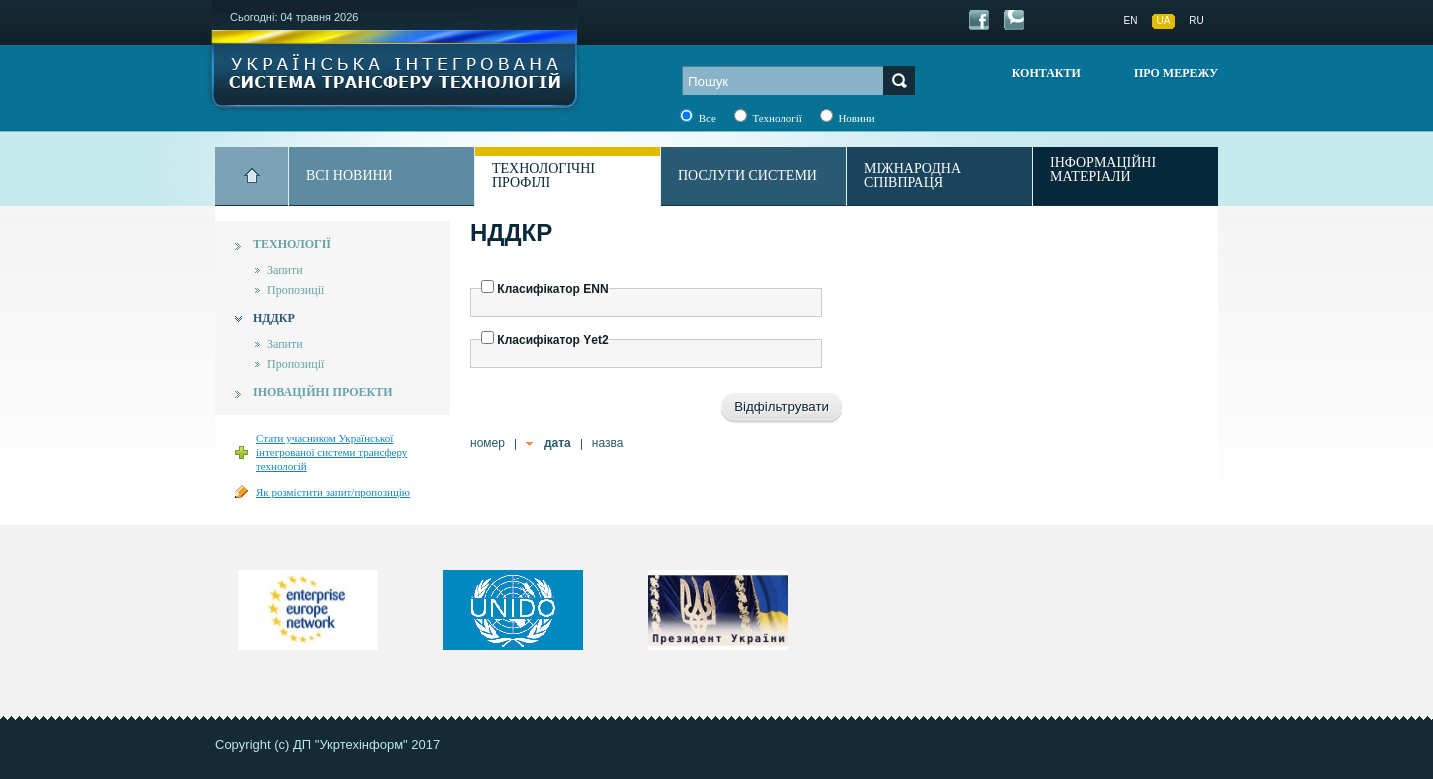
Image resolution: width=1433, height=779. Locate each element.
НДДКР (274, 318)
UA (1164, 20)
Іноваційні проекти (323, 392)
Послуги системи (747, 175)
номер (487, 443)
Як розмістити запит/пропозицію (333, 492)
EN (1131, 20)
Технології (292, 244)
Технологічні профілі (543, 175)
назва (608, 443)
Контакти (1046, 73)
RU (1196, 20)
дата (557, 443)
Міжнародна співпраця (912, 175)
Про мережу (1176, 73)
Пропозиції (295, 290)
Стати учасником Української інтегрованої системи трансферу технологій (331, 452)
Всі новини (349, 175)
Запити (285, 270)
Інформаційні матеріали (1103, 170)
